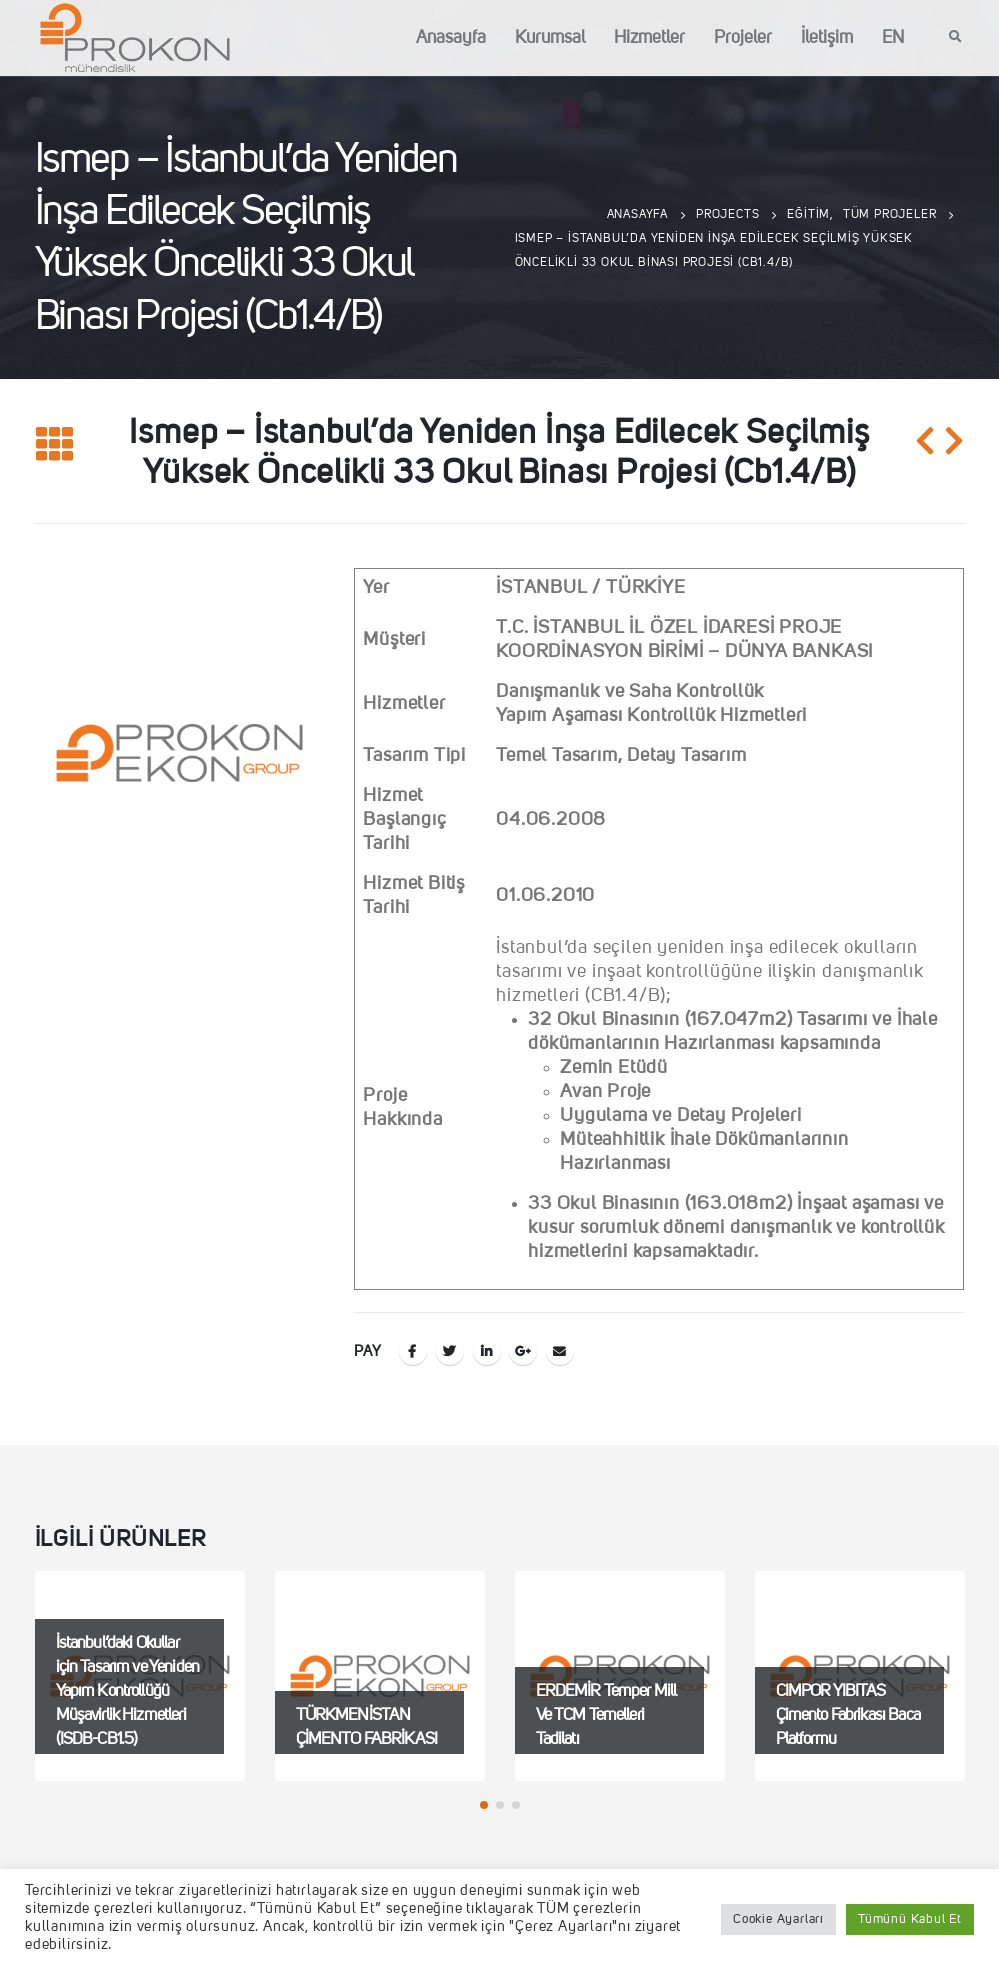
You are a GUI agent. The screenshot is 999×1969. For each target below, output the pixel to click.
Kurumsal (550, 38)
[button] (484, 1805)
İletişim (827, 38)
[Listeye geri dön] (55, 445)
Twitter (450, 1351)
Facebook (413, 1351)
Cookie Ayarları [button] (778, 1919)
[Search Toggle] (956, 38)
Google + (523, 1351)
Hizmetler (649, 38)
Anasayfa (451, 38)
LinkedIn (487, 1351)
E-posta (560, 1351)
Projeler (743, 38)
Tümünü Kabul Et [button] (910, 1919)
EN (893, 38)
